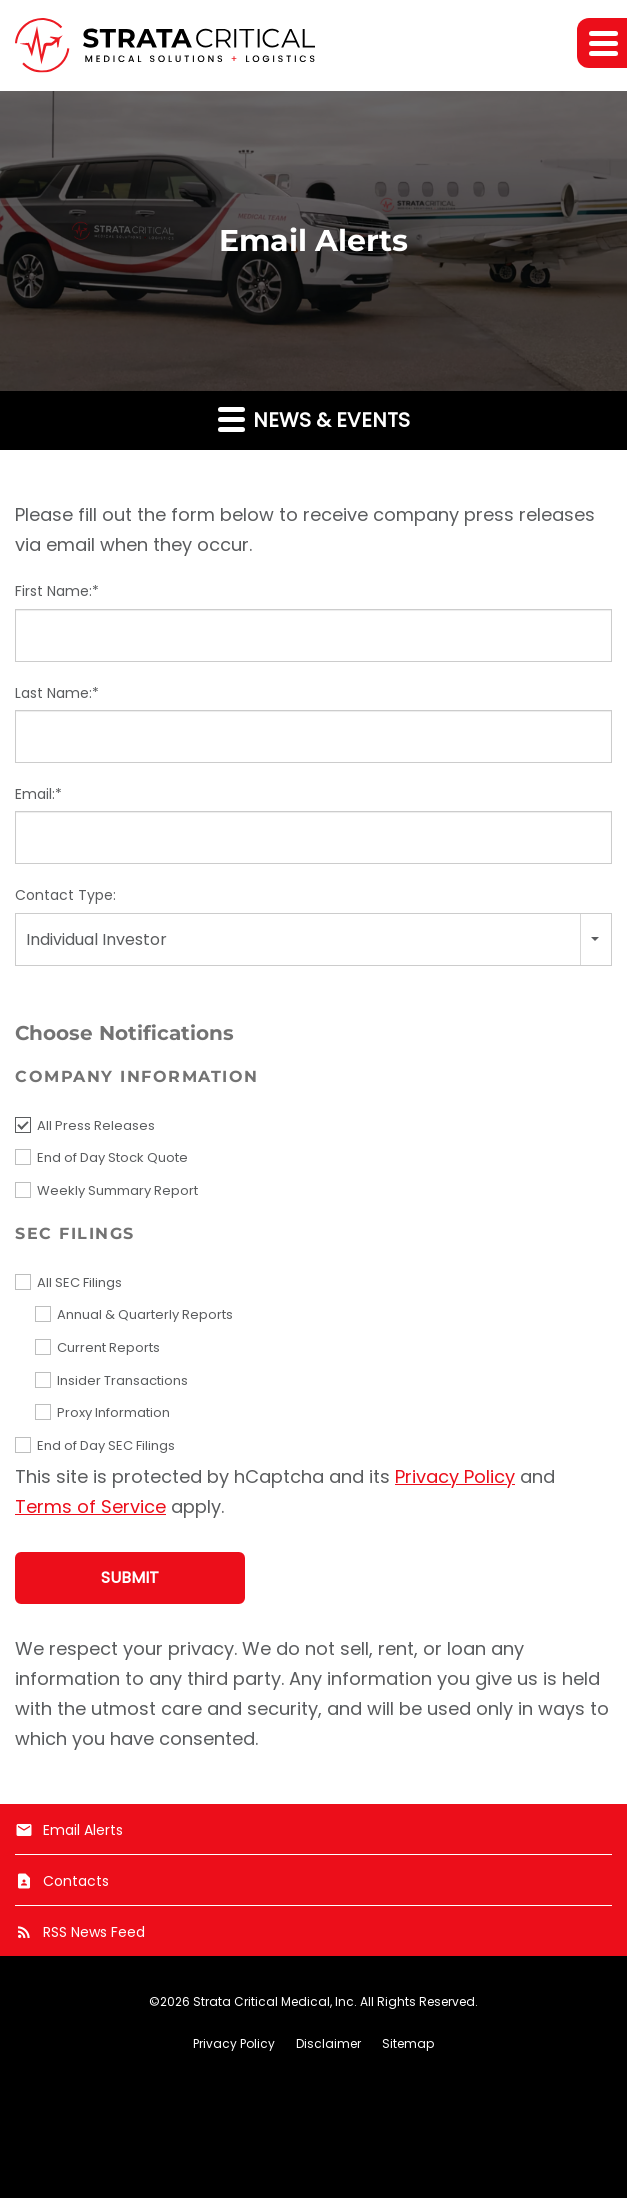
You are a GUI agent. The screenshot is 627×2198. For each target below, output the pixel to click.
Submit (130, 1577)
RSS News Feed (80, 1932)
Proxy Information (113, 1412)
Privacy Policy (455, 1476)
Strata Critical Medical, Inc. (275, 2001)
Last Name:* (57, 693)
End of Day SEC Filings (106, 1445)
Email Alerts (69, 1830)
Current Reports (108, 1347)
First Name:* (57, 591)
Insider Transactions (122, 1380)
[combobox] (313, 939)
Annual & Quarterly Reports (145, 1314)
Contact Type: (65, 895)
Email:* (38, 794)
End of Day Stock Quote (112, 1157)
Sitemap (408, 2044)
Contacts (62, 1881)
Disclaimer (328, 2044)
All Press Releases (96, 1125)
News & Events (314, 419)
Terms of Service (90, 1506)
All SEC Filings (79, 1282)
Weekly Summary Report (117, 1190)
